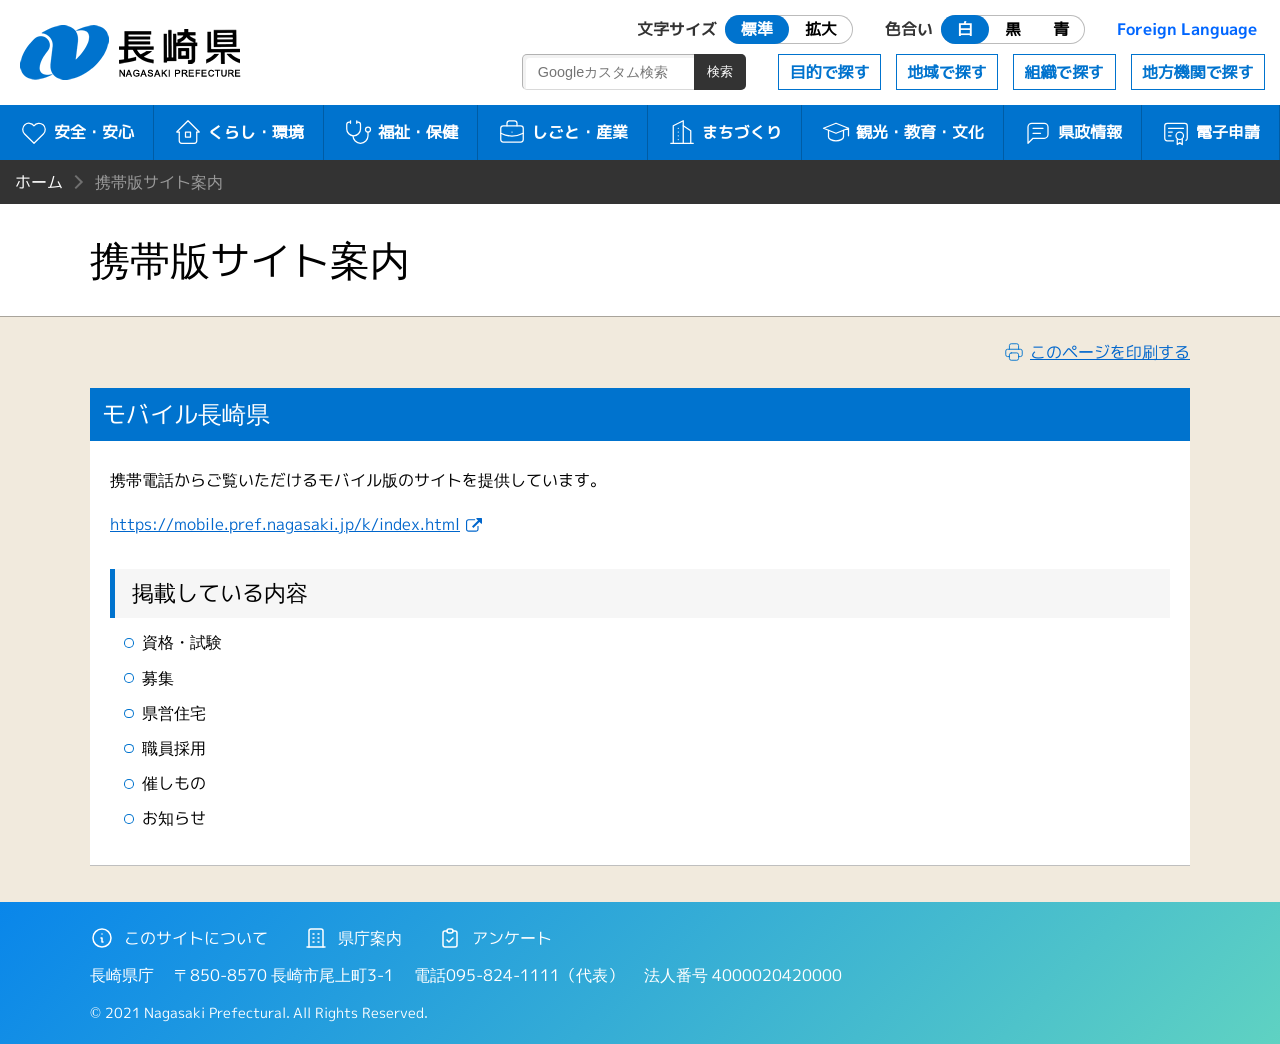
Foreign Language (1187, 29)
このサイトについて (179, 938)
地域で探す (947, 72)
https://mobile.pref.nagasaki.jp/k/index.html (285, 524)
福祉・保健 (400, 132)
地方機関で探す (1198, 72)
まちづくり (724, 132)
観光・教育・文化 (902, 132)
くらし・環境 (238, 132)
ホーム (39, 182)
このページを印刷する (1110, 352)
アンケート (495, 938)
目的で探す (830, 72)
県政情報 (1072, 132)
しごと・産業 (562, 132)
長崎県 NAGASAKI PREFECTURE (133, 52)
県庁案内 (353, 938)
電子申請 (1210, 132)
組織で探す (1064, 72)
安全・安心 (76, 132)
